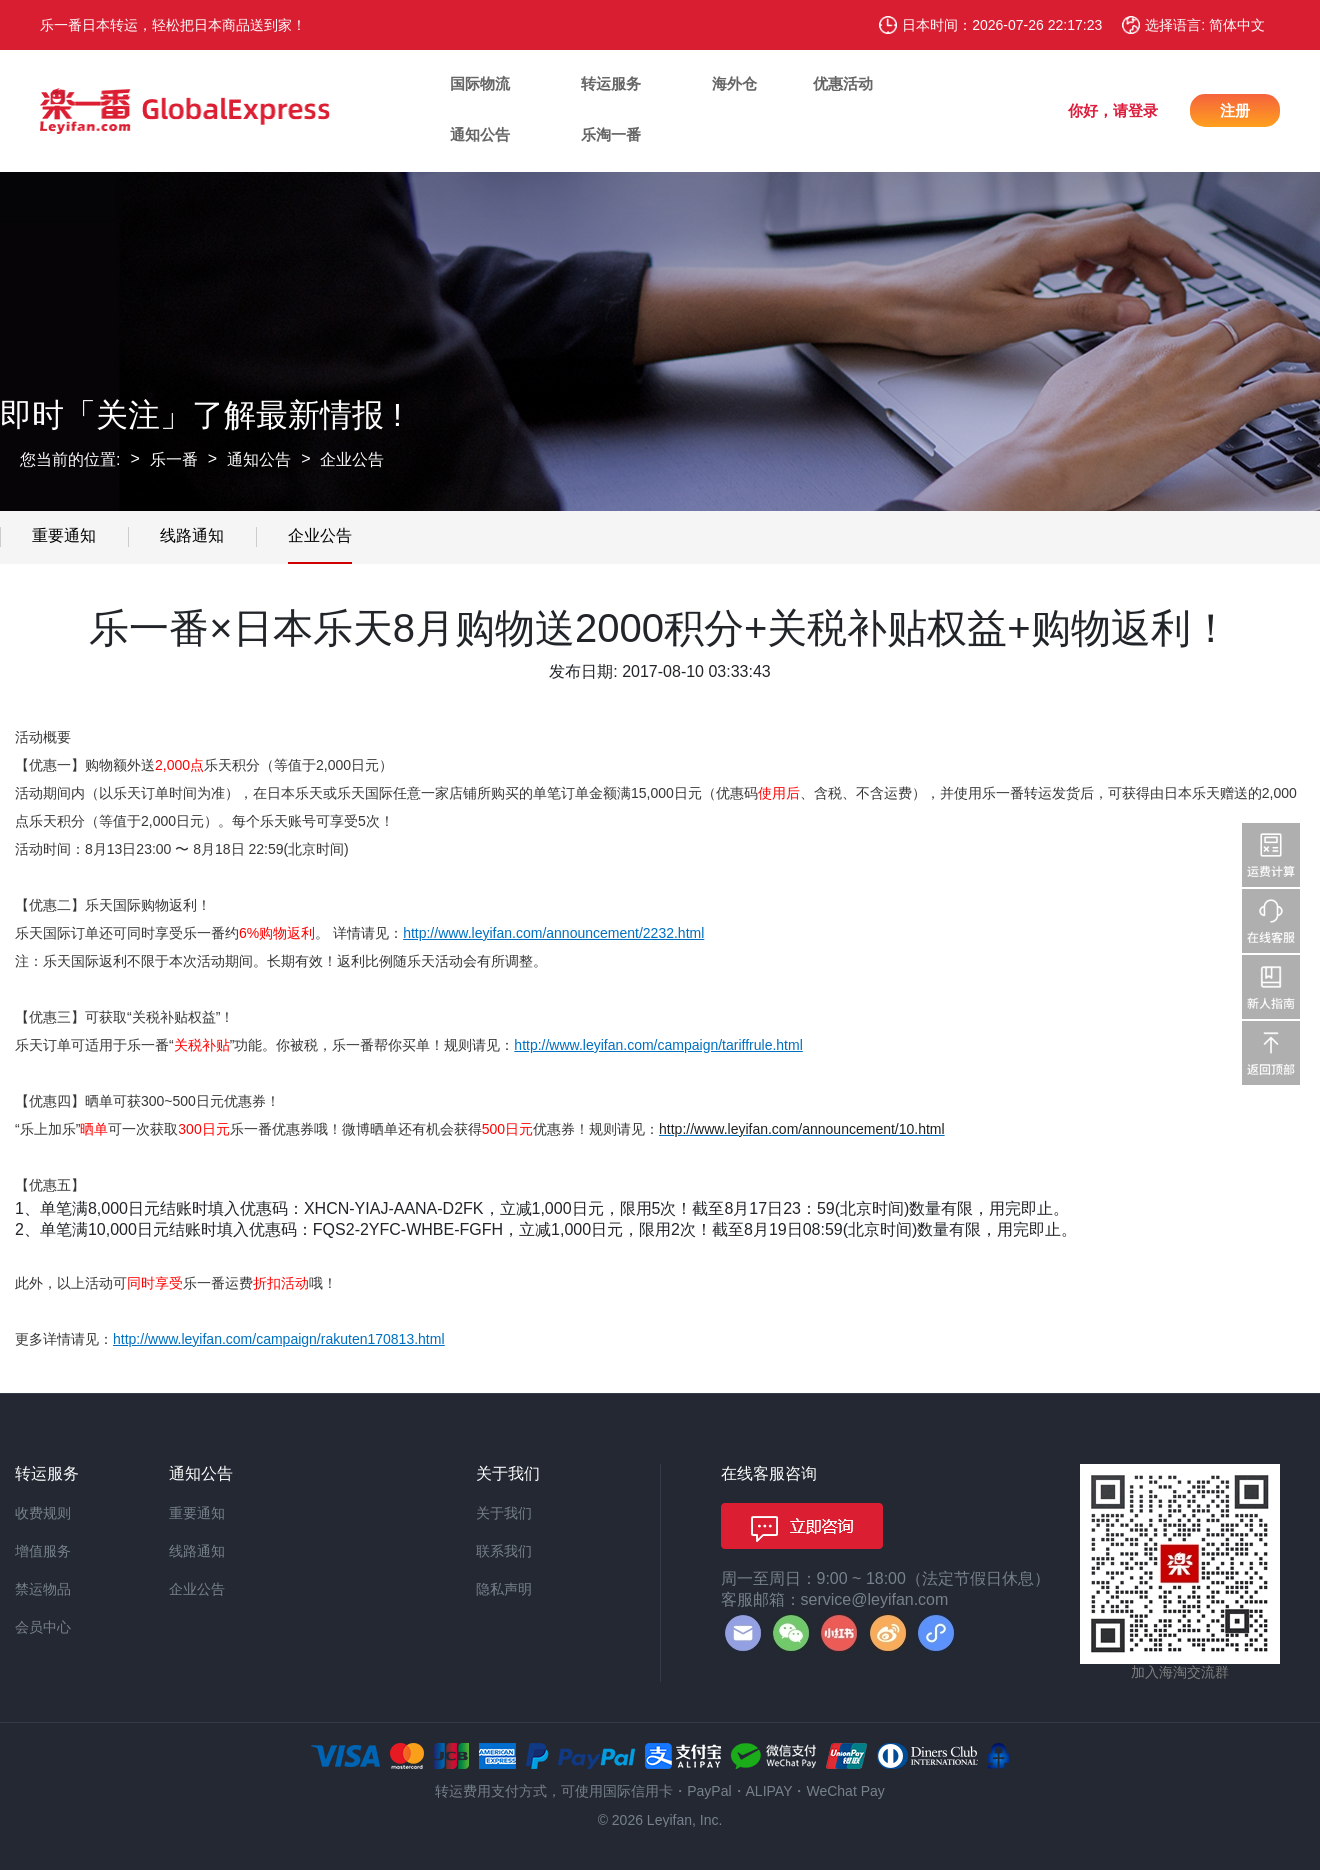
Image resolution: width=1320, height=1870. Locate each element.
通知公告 (480, 134)
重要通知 (64, 535)
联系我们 (504, 1551)
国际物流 (480, 83)
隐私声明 (504, 1589)
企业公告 (352, 459)
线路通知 (192, 535)
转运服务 (611, 83)
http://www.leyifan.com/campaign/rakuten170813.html (279, 1339)
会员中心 (43, 1627)
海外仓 (734, 83)
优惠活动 (843, 83)
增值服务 (43, 1551)
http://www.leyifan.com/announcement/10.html (802, 1129)
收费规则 (43, 1513)
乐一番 (174, 459)
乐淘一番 (611, 134)
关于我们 (504, 1513)
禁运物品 (43, 1589)
